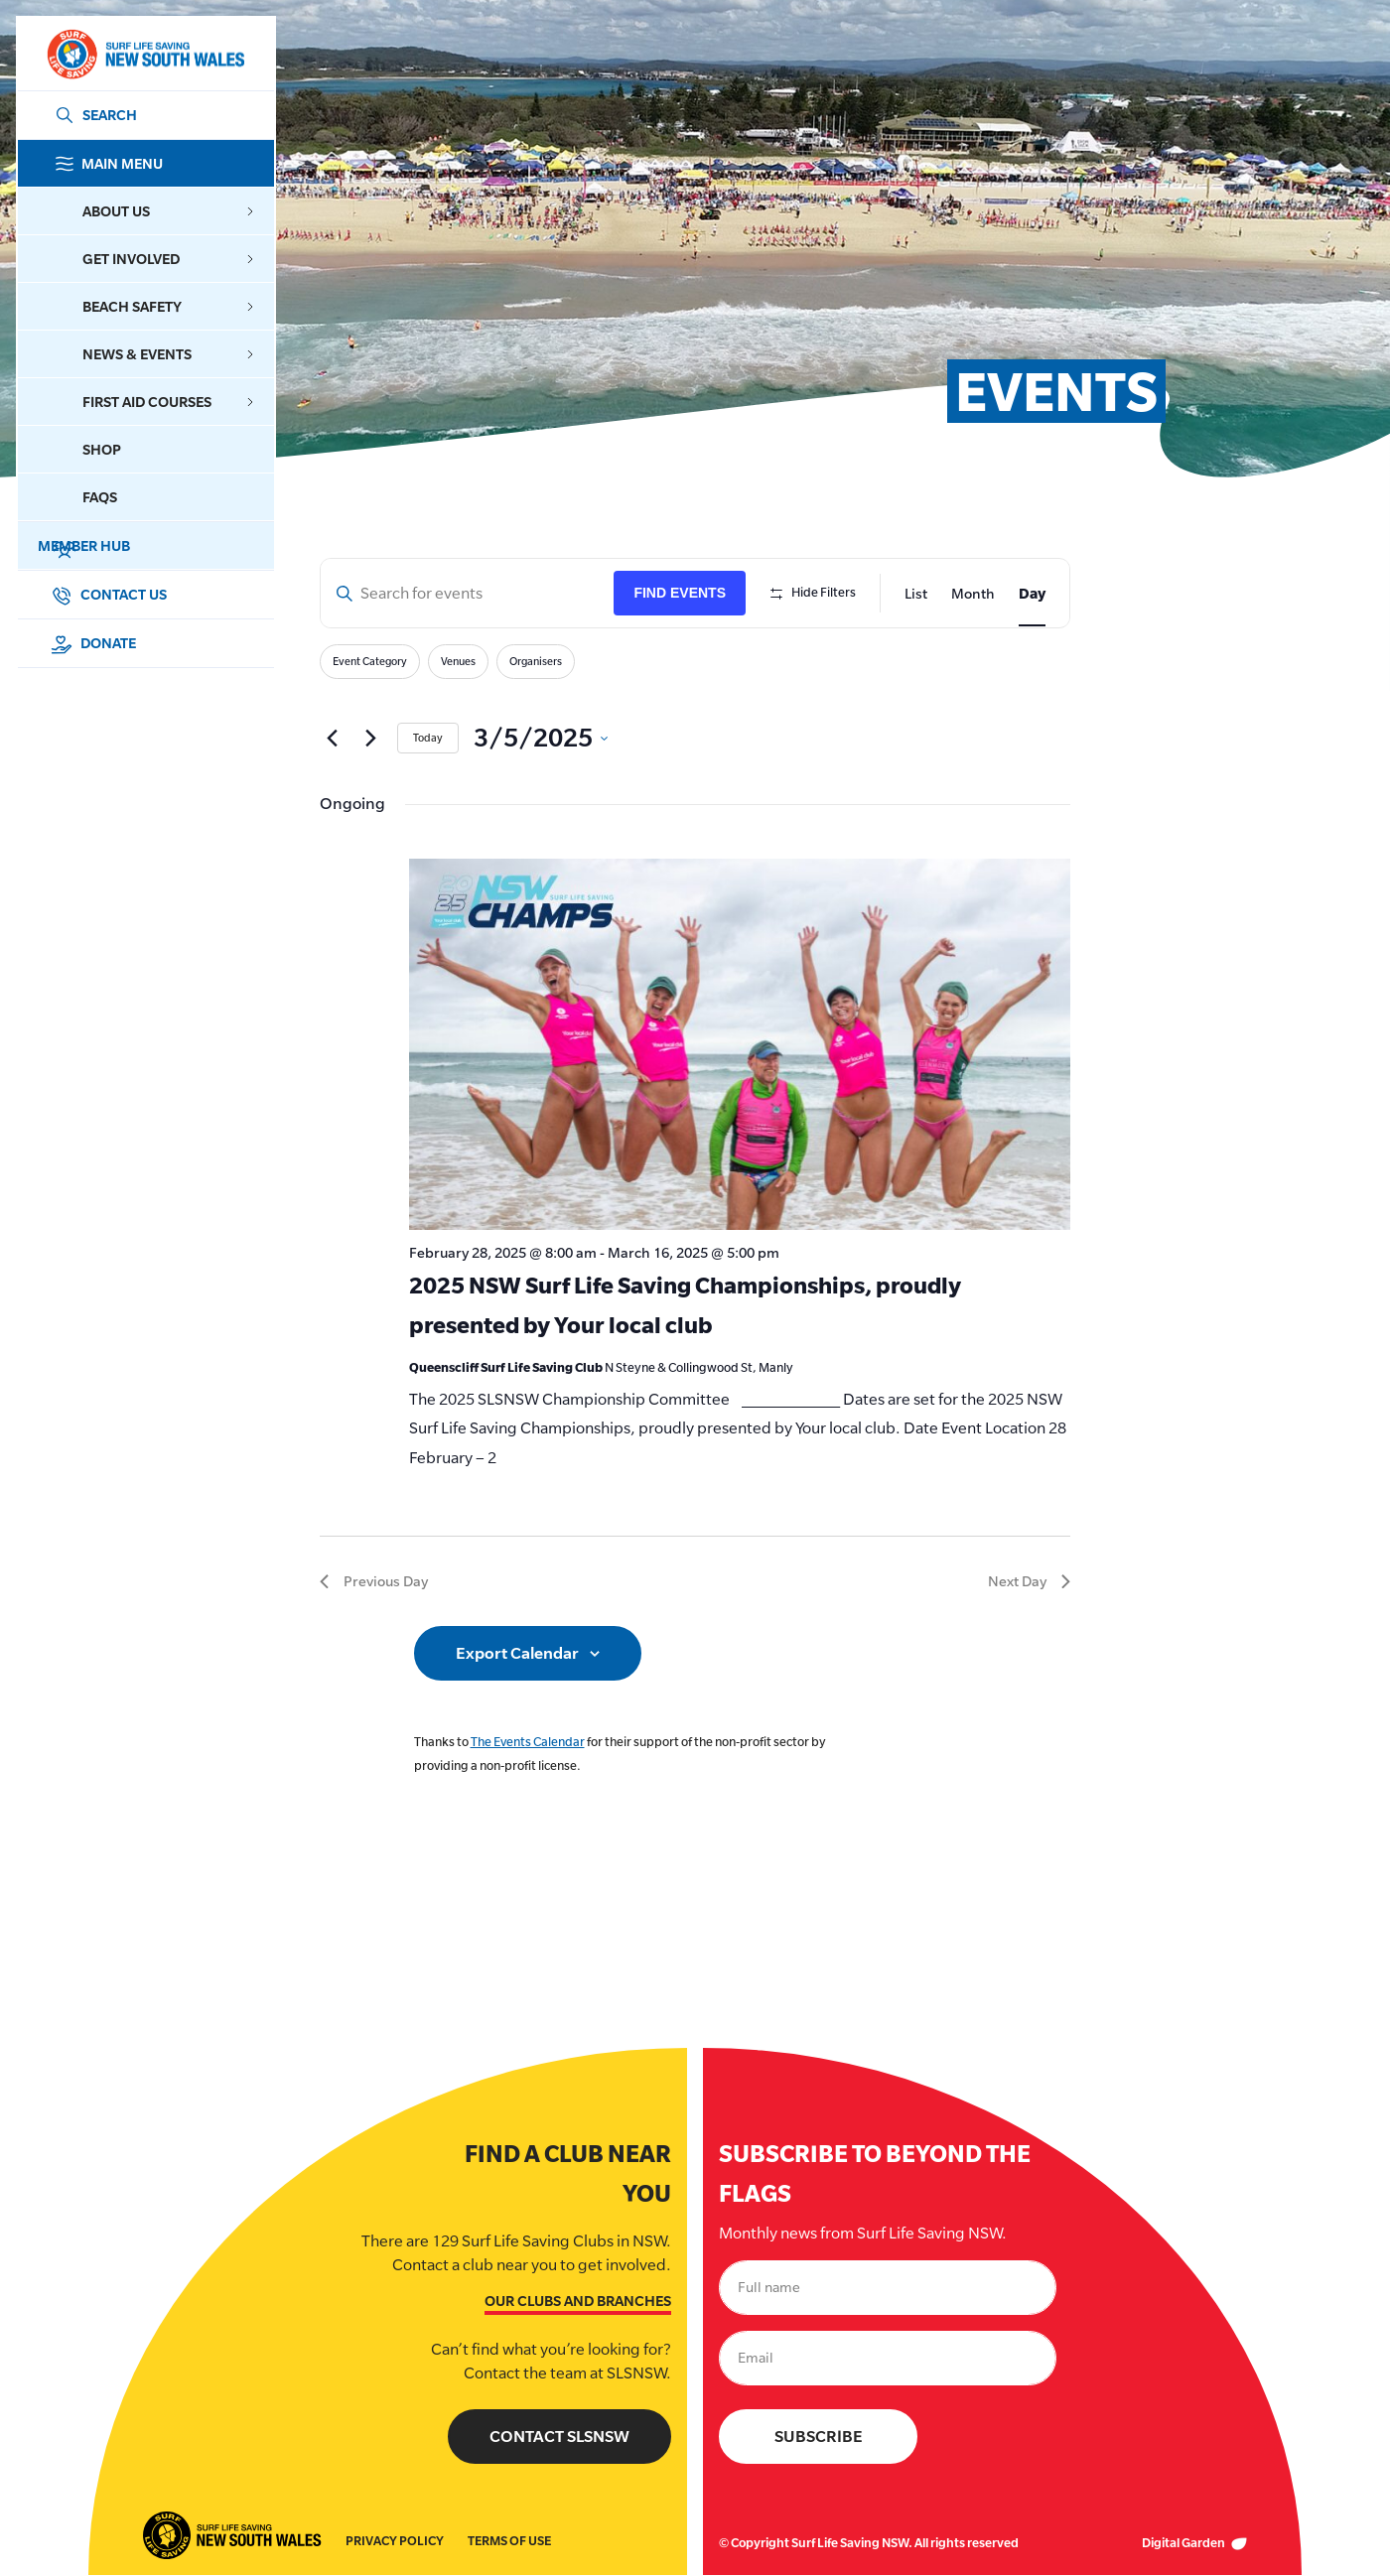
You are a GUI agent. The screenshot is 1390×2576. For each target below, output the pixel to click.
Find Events (679, 593)
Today (428, 738)
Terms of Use (509, 2541)
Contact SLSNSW (559, 2437)
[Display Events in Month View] (973, 593)
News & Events (168, 353)
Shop (101, 449)
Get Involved (168, 258)
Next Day (1029, 1580)
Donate (93, 643)
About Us (168, 211)
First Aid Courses (168, 401)
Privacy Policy (395, 2541)
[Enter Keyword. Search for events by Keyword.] (467, 593)
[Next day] (370, 738)
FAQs (99, 496)
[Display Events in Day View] (1032, 593)
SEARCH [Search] (109, 114)
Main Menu (163, 164)
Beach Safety (168, 306)
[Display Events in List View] (915, 593)
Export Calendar (517, 1653)
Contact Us (108, 594)
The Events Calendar (528, 1741)
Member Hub (163, 546)
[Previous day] (332, 738)
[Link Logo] (145, 54)
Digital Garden (1194, 2543)
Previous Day (374, 1580)
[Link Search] (92, 115)
